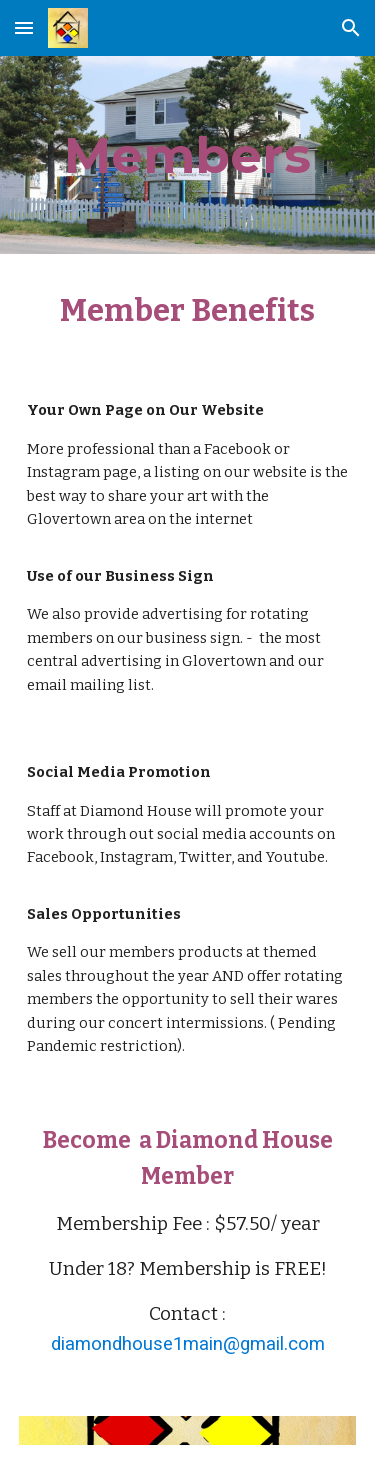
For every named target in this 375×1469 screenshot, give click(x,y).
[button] (24, 27)
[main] (188, 155)
